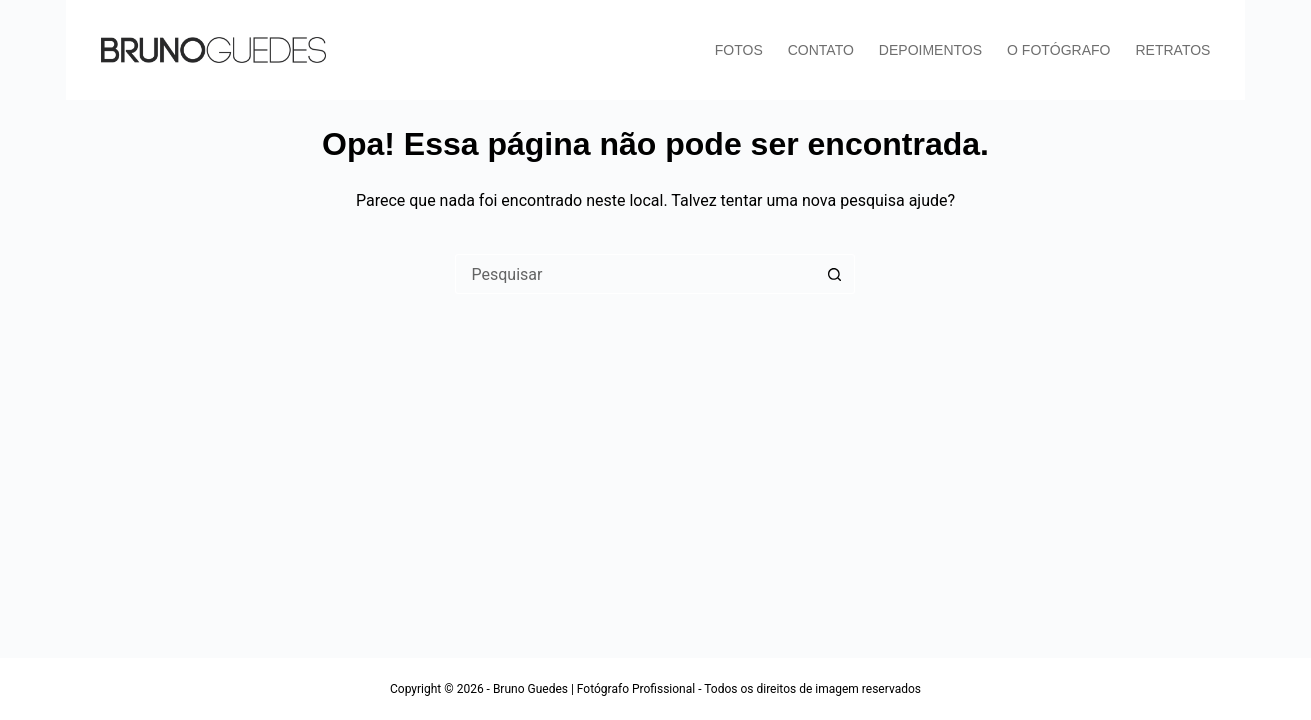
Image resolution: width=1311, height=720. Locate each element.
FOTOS (739, 50)
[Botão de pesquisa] (835, 274)
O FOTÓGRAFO (1058, 50)
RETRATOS (1173, 50)
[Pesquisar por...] (635, 274)
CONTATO (821, 50)
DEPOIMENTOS (930, 50)
